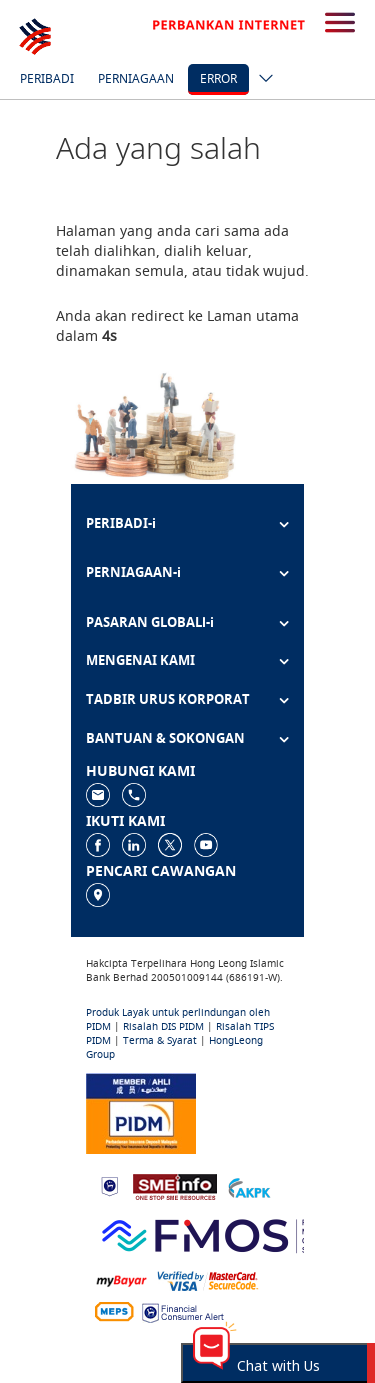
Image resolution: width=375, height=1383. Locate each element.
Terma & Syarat (160, 1040)
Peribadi (47, 78)
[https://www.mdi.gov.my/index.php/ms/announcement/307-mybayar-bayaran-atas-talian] (121, 1279)
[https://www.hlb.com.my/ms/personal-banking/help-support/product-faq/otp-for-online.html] (208, 1279)
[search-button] (340, 24)
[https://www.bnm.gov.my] (109, 1185)
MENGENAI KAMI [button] (140, 660)
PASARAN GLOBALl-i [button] (150, 622)
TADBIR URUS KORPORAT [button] (168, 699)
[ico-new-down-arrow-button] (261, 80)
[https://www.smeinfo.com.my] (175, 1185)
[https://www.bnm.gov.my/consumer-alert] (183, 1311)
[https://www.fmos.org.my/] (225, 1233)
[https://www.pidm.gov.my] (141, 1111)
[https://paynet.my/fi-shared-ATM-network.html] (114, 1311)
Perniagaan (136, 78)
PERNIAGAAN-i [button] (133, 572)
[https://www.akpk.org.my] (249, 1185)
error (218, 78)
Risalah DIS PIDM (163, 1026)
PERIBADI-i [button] (121, 523)
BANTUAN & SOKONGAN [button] (165, 738)
